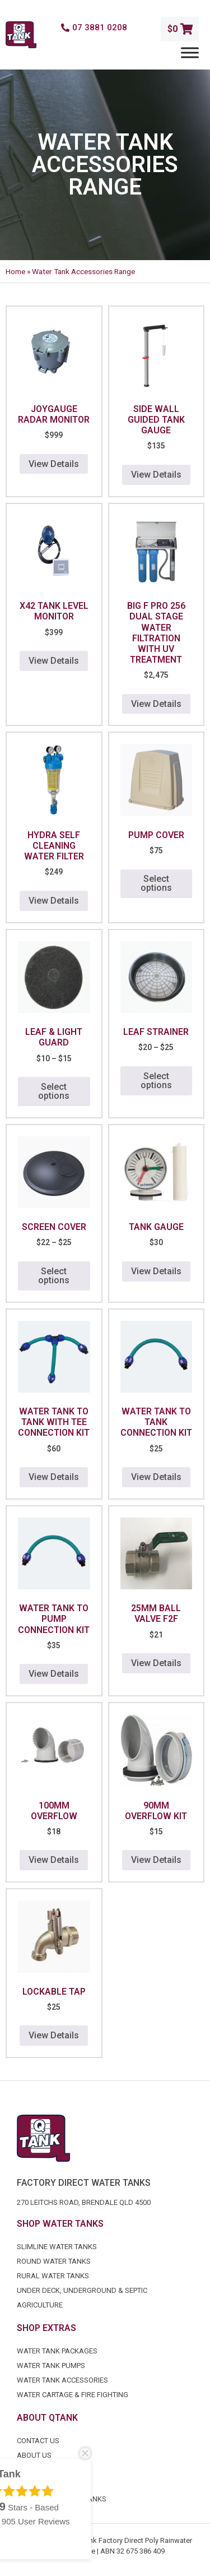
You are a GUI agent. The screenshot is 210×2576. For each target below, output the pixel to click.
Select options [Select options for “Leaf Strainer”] (156, 1080)
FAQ (23, 2470)
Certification (41, 2484)
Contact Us (38, 2440)
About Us (34, 2455)
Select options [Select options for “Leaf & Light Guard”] (53, 1091)
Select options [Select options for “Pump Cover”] (156, 883)
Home (15, 271)
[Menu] (190, 52)
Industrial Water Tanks (61, 2499)
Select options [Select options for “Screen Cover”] (53, 1275)
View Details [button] (54, 464)
